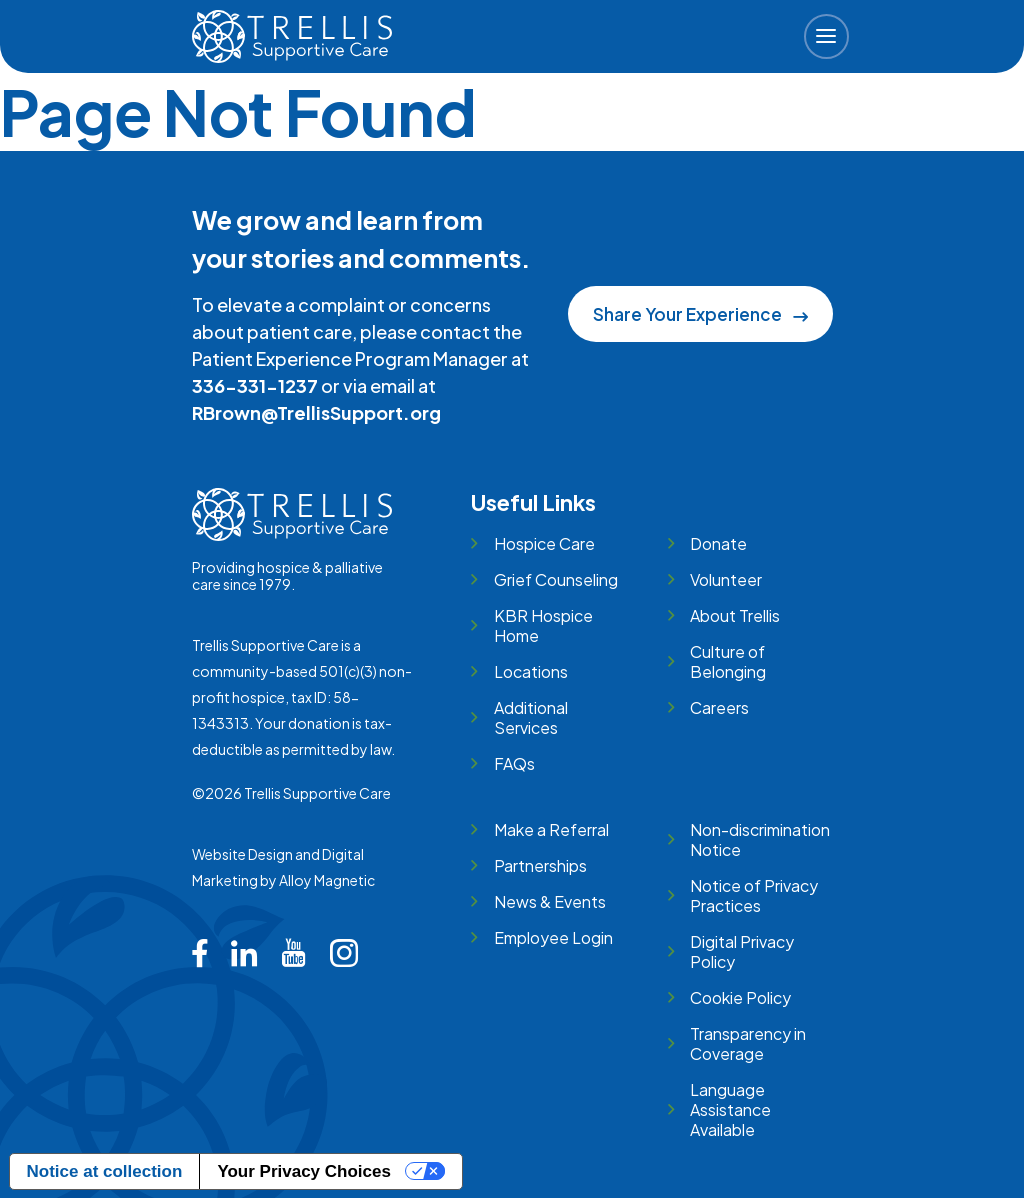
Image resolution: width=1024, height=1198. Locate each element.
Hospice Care (544, 543)
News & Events (550, 901)
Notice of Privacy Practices (754, 895)
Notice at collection (105, 1171)
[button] (826, 36)
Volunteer (726, 579)
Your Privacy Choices (304, 1171)
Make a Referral (551, 829)
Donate (718, 543)
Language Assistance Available (730, 1109)
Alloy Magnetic (327, 880)
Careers (719, 707)
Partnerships (540, 865)
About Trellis (735, 615)
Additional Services (531, 717)
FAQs (514, 763)
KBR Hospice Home (543, 625)
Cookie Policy (740, 997)
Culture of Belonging (728, 661)
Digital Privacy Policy (742, 951)
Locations (531, 671)
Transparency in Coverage (748, 1043)
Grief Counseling (556, 579)
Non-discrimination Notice (760, 839)
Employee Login (553, 937)
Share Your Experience (700, 314)
